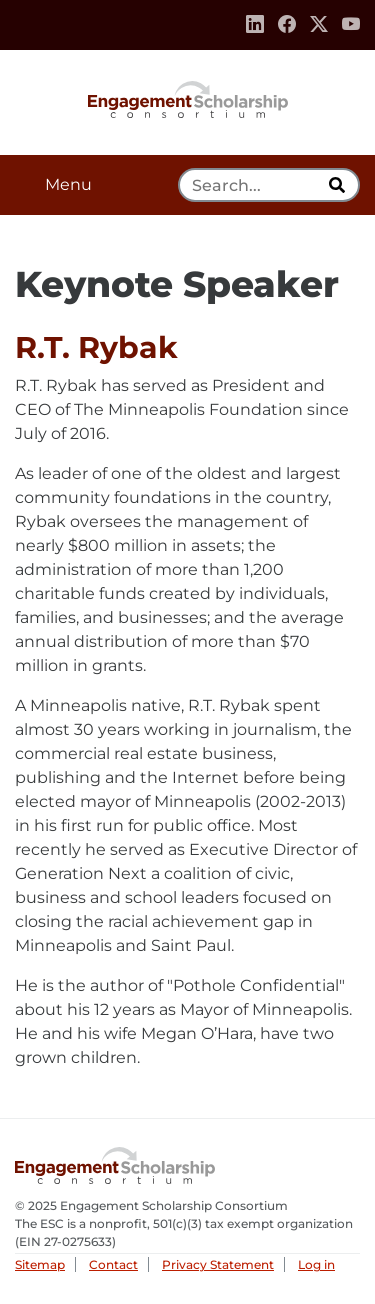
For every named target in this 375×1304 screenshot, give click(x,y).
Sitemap (40, 1264)
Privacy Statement (218, 1264)
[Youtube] (351, 25)
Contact (113, 1264)
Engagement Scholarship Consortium (188, 98)
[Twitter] (319, 25)
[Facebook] (287, 25)
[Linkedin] (255, 25)
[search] (339, 185)
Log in (316, 1264)
